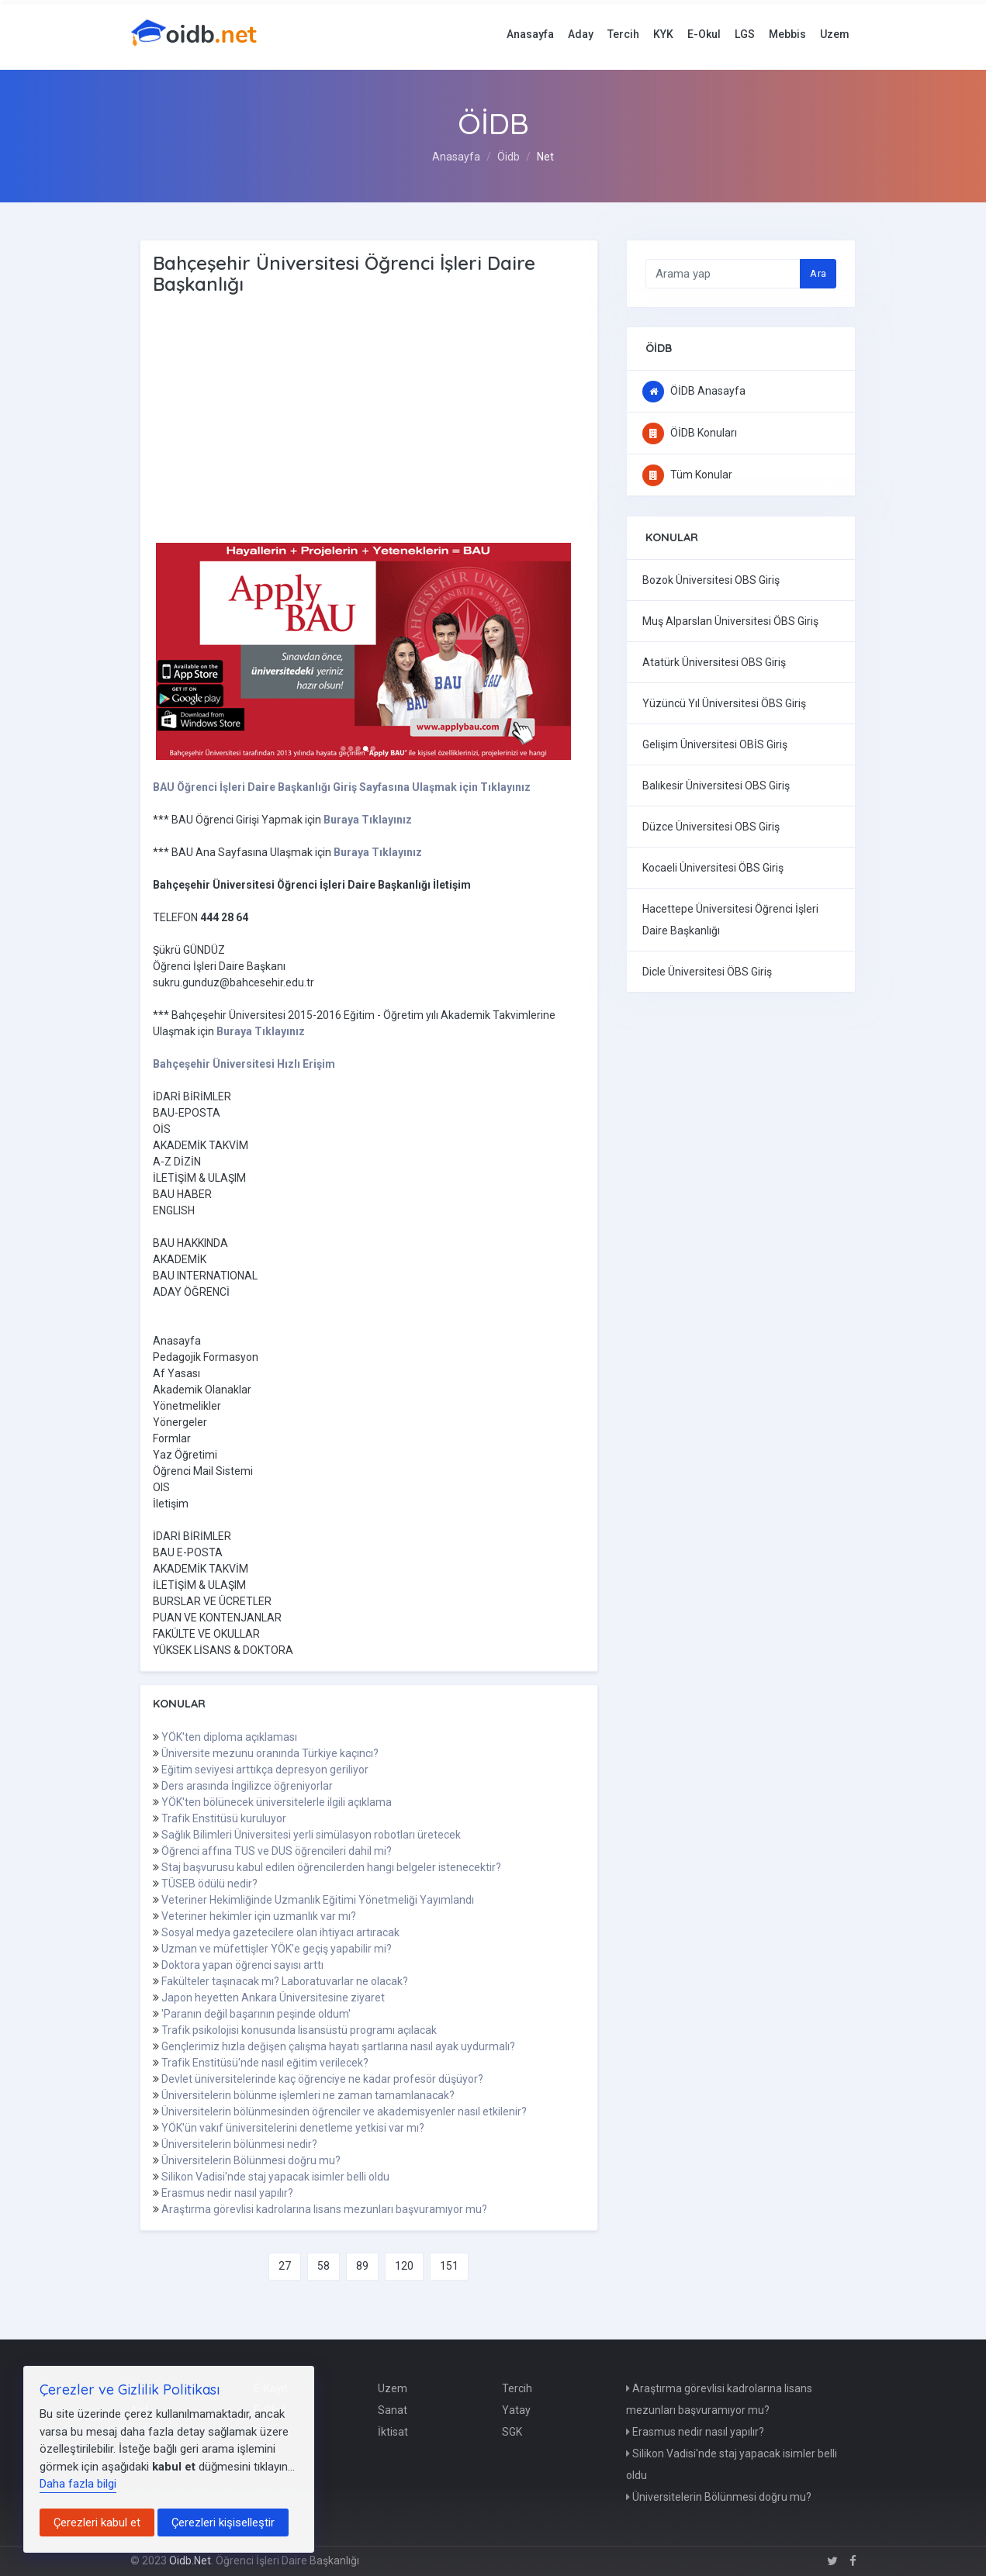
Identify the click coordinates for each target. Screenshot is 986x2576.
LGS (745, 34)
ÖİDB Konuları (689, 432)
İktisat (393, 2432)
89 (362, 2266)
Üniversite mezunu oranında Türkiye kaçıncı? (270, 1753)
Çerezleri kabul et (97, 2522)
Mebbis (787, 34)
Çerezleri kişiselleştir (223, 2522)
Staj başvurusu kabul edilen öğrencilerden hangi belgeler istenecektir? (331, 1867)
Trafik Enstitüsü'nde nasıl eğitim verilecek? (264, 2062)
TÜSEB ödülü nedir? (209, 1883)
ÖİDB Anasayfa (694, 391)
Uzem (834, 34)
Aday (580, 34)
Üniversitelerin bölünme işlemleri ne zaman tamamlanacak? (308, 2095)
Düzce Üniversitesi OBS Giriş (711, 826)
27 (285, 2266)
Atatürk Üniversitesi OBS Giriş (714, 662)
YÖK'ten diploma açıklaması (229, 1737)
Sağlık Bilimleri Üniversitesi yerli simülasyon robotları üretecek (311, 1834)
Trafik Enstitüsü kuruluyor (223, 1818)
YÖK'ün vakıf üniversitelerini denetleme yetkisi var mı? (292, 2128)
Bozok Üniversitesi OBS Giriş (711, 580)
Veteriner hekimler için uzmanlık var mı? (258, 1916)
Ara (818, 273)
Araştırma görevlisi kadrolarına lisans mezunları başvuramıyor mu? (324, 2209)
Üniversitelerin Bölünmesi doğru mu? (251, 2160)
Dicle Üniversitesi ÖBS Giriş (707, 971)
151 (449, 2266)
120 (404, 2266)
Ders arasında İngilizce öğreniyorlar (247, 1786)
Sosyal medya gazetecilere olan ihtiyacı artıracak (280, 1932)
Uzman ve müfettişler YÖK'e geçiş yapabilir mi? (276, 1948)
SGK (512, 2432)
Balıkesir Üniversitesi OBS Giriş (716, 785)
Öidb (508, 156)
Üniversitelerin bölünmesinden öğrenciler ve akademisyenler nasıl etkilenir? (344, 2111)
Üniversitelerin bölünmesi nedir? (239, 2144)
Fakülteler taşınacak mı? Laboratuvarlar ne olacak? (284, 1981)
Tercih (623, 34)
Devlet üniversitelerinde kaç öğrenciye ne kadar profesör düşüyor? (322, 2079)
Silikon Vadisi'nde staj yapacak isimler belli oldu (275, 2176)
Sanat (392, 2410)
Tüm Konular (687, 474)
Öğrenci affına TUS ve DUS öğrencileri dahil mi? (276, 1851)
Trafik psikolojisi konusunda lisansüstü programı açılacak (299, 2030)
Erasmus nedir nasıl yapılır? (227, 2193)
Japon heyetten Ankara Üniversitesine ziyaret (273, 1997)
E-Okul (704, 34)
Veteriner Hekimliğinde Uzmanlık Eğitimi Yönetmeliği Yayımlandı (317, 1900)
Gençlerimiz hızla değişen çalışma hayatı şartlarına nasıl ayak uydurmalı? (338, 2046)
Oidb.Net (190, 2560)
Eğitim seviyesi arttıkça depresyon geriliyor (264, 1769)
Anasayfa (530, 34)
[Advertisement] (401, 419)
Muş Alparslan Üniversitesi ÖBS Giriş (730, 621)
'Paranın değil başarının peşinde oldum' (256, 2014)
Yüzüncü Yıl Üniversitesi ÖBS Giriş (724, 703)
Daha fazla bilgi (78, 2484)
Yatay (516, 2410)
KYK (663, 34)
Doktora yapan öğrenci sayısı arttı (242, 1965)
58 (323, 2266)
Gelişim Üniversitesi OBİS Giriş (714, 744)
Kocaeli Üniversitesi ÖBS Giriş (713, 868)
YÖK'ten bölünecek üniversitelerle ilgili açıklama (276, 1802)
